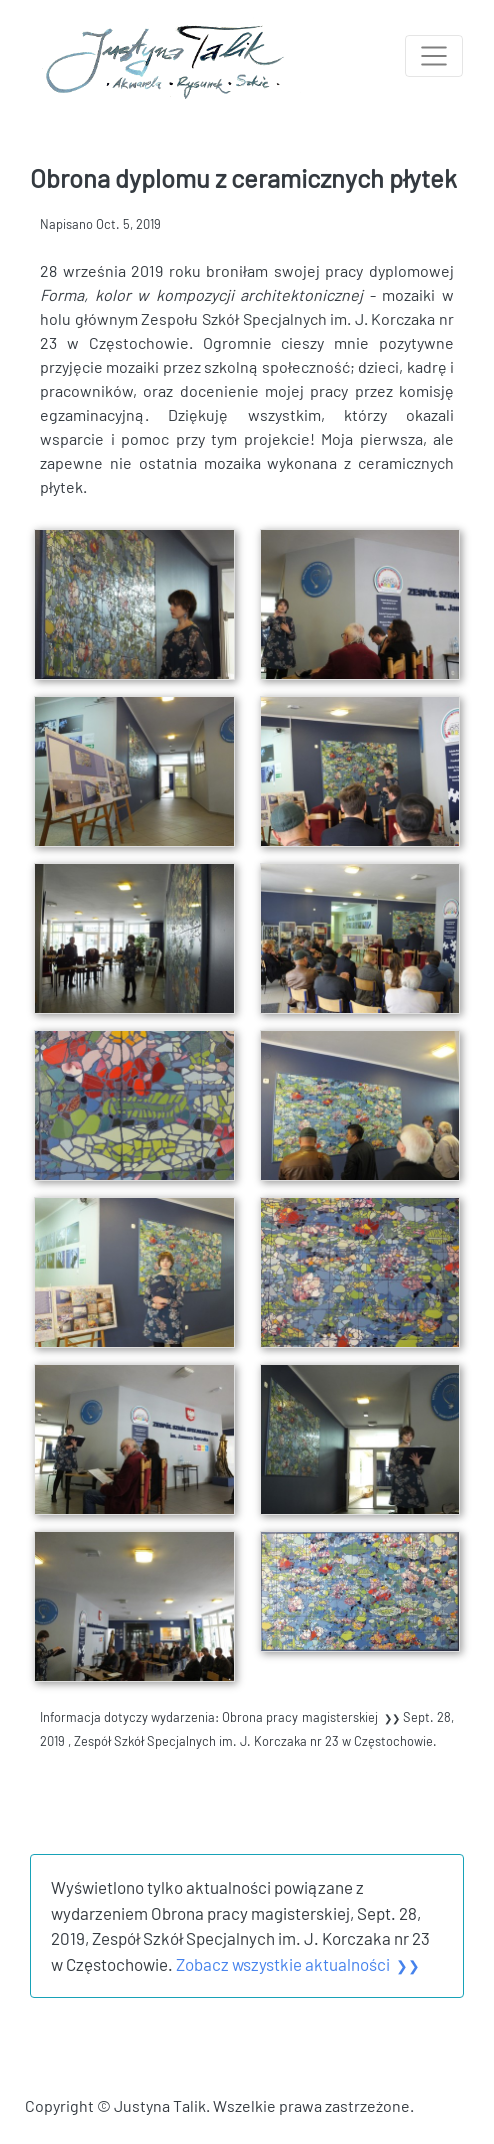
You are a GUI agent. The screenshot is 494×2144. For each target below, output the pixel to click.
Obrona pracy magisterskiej (312, 1717)
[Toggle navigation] (434, 56)
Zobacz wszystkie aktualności (298, 1964)
